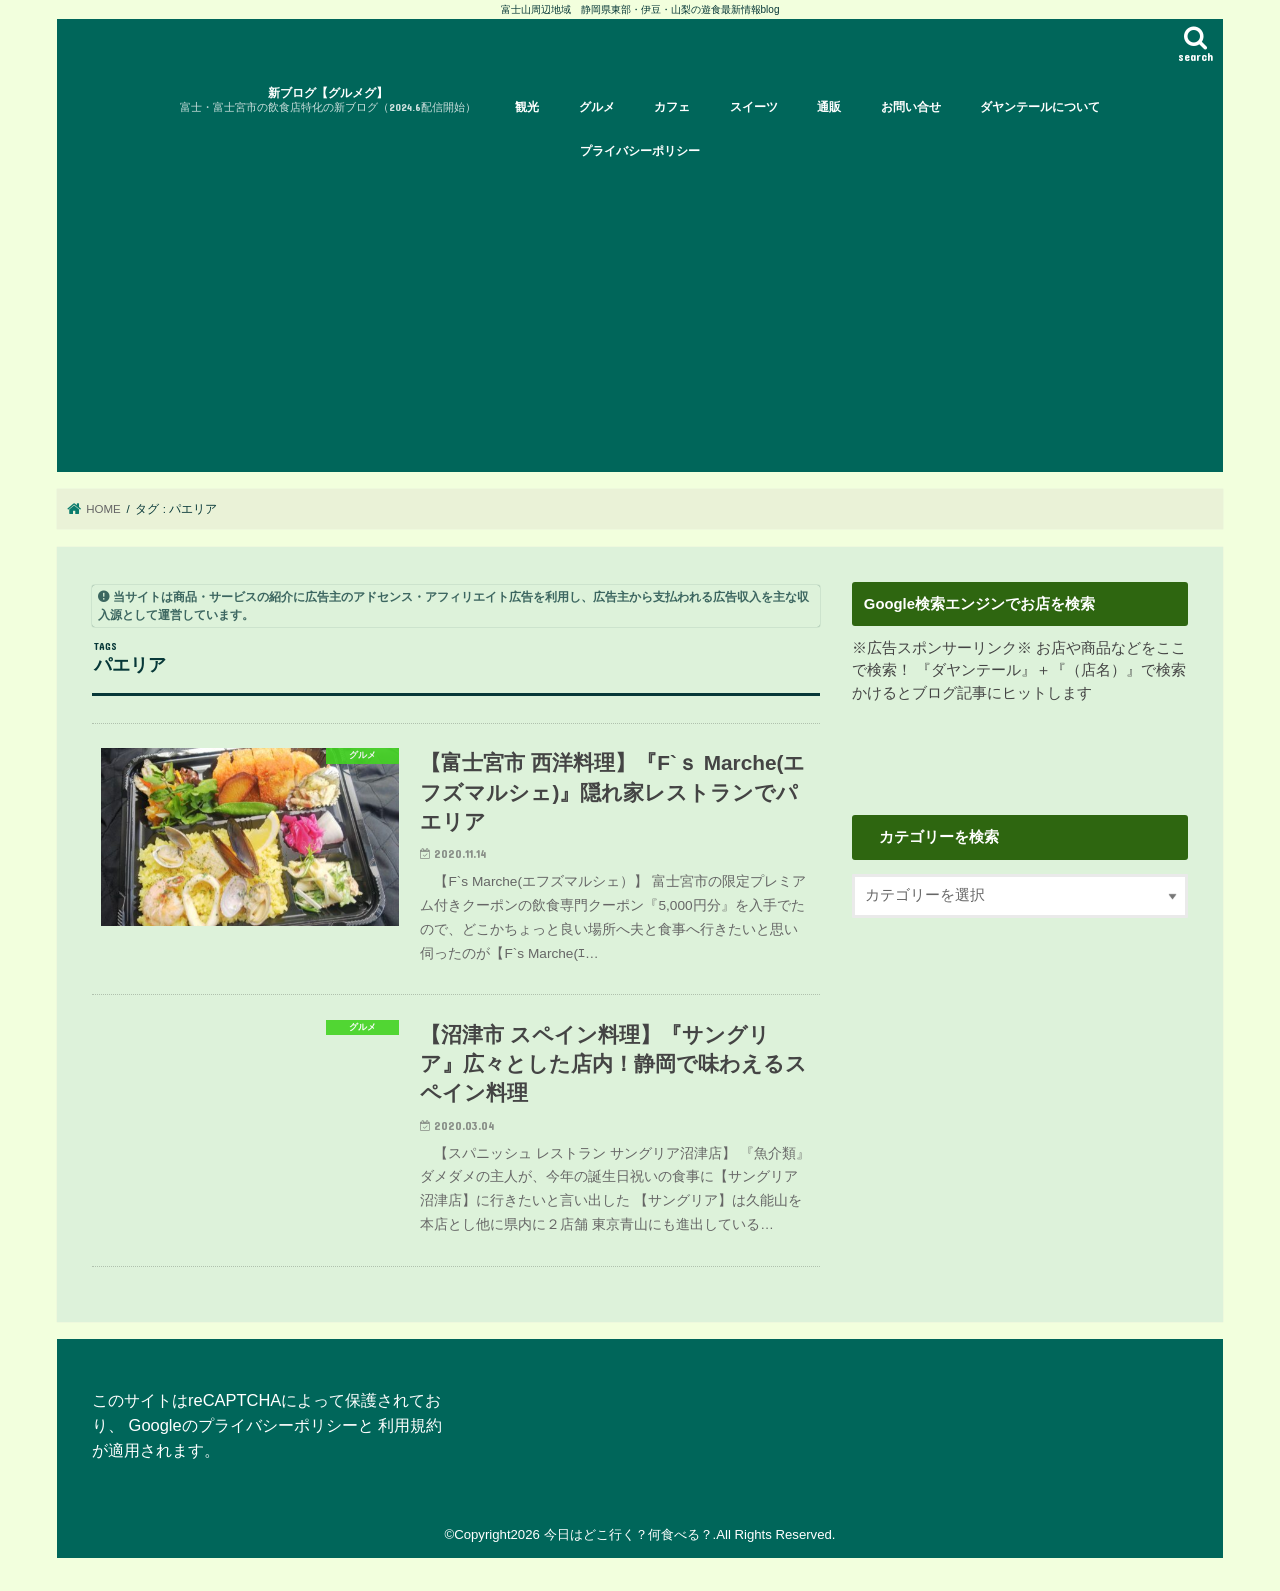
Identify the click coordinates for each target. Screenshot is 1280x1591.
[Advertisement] (640, 322)
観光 (527, 107)
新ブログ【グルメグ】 (328, 100)
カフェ (672, 107)
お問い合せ (911, 107)
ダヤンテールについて (1040, 107)
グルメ (597, 107)
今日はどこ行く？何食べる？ (628, 1534)
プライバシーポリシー (640, 151)
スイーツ (754, 107)
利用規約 (410, 1425)
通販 (829, 107)
